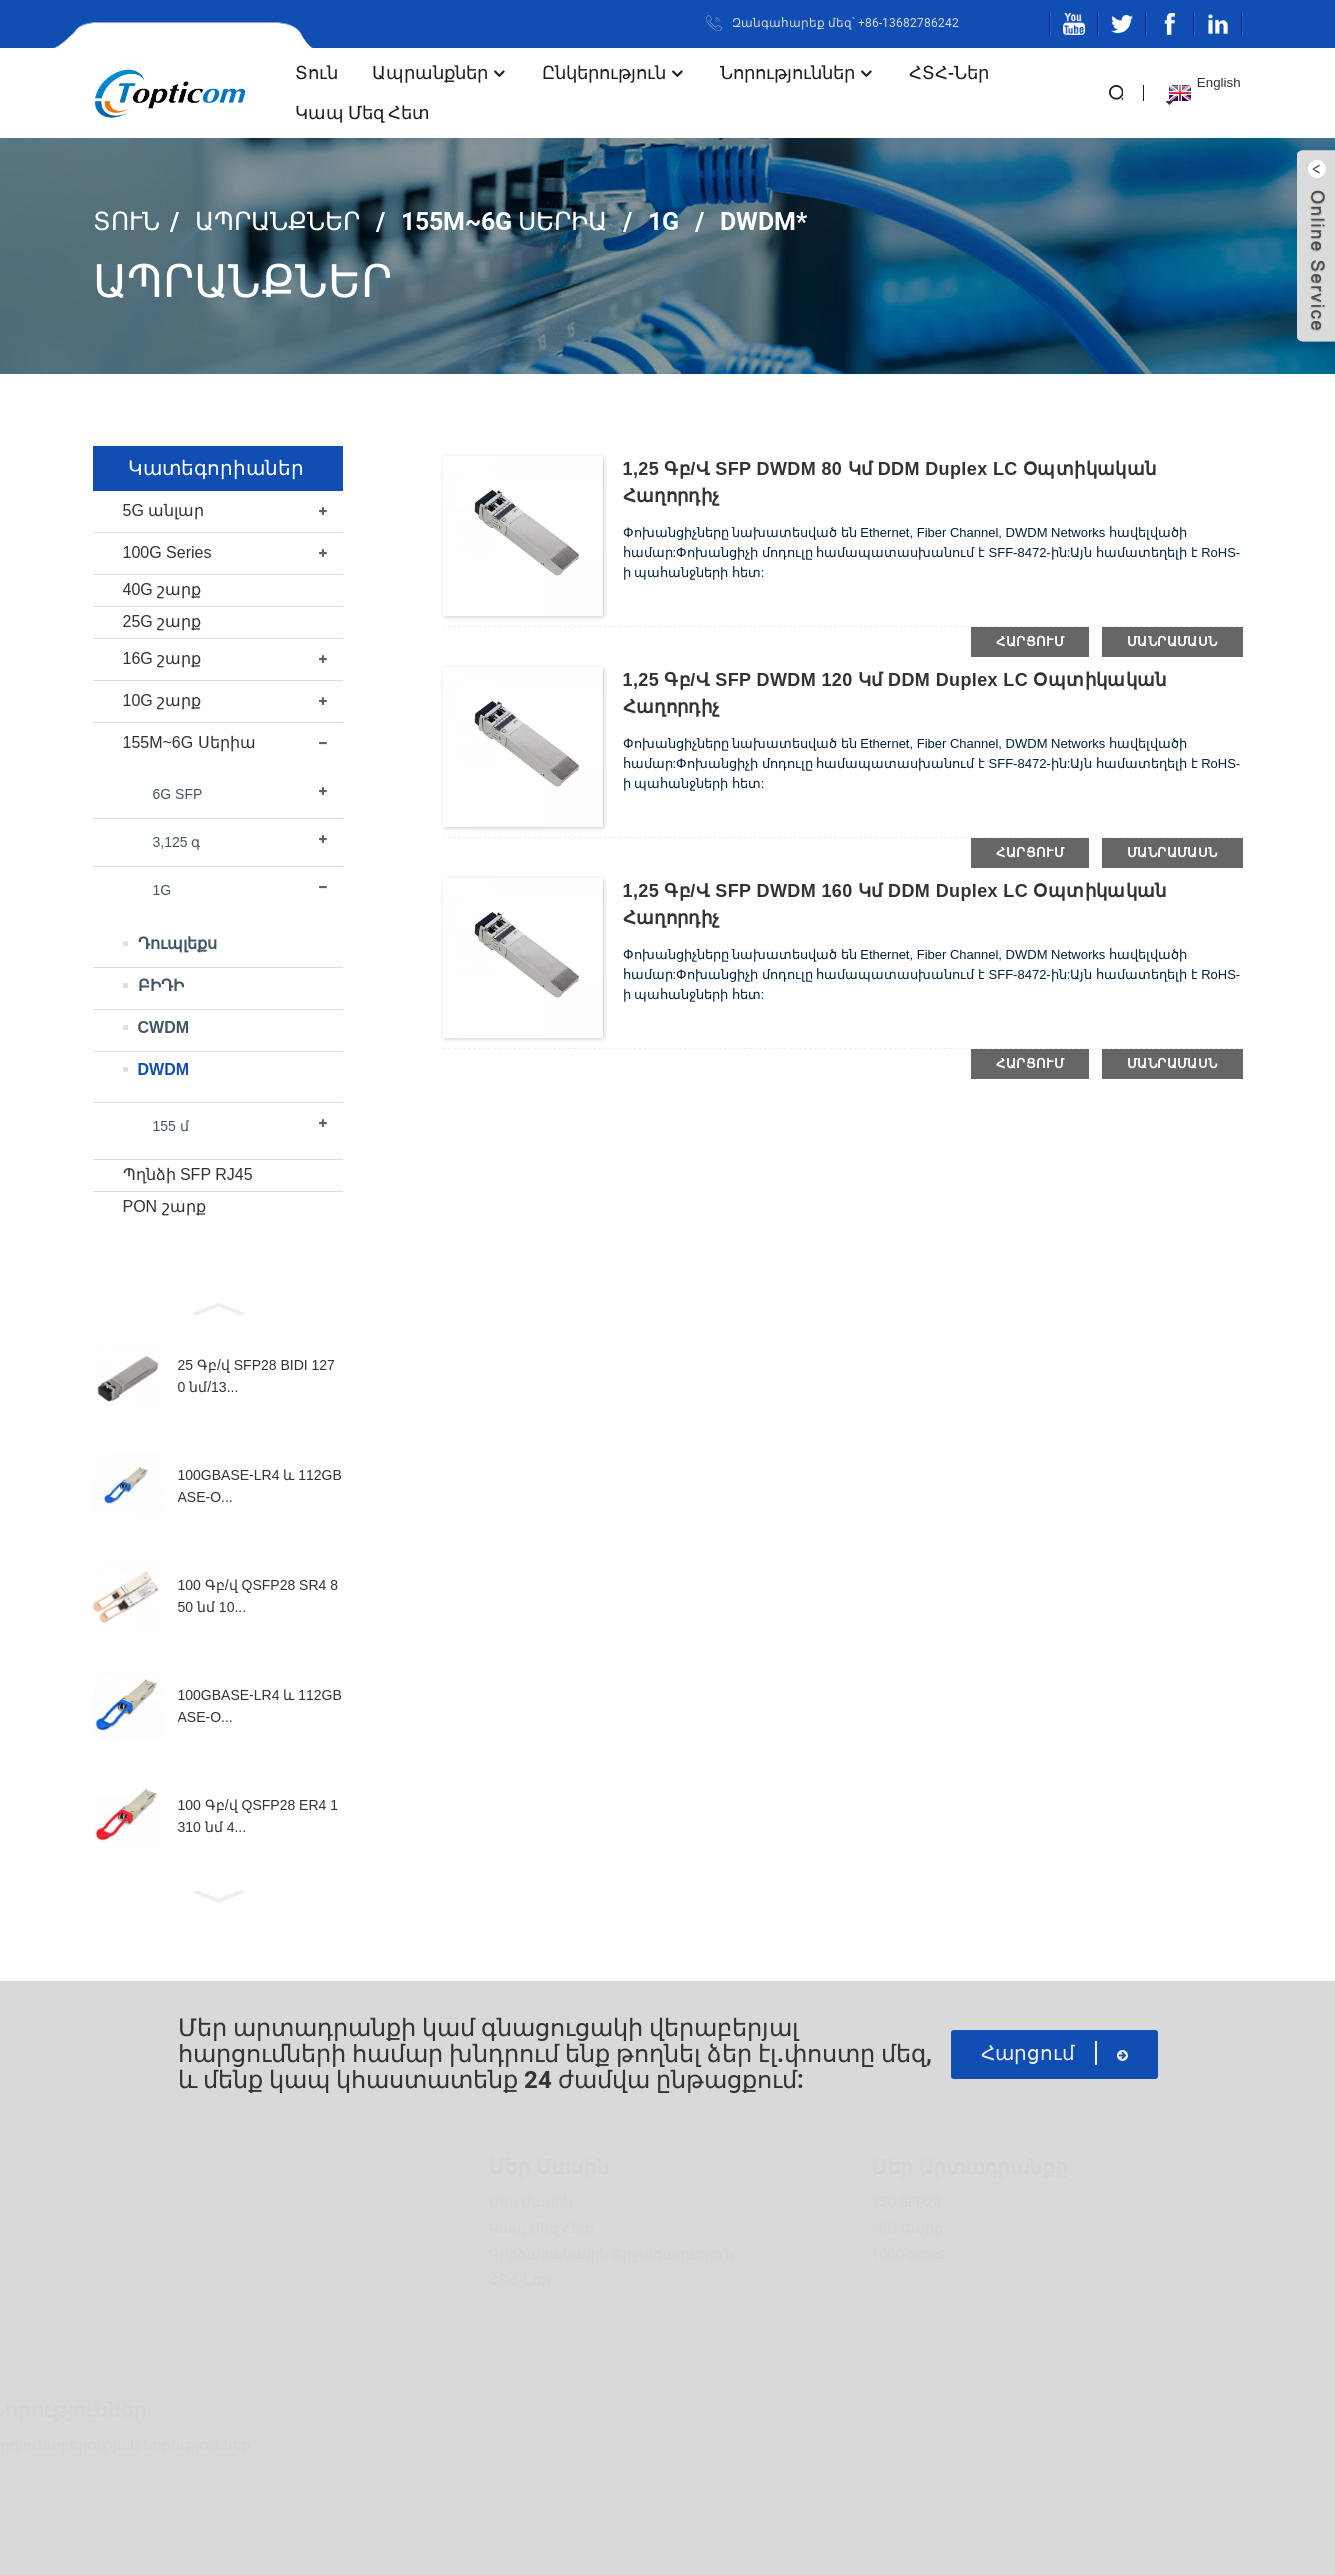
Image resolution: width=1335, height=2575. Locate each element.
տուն (316, 72)
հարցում (1030, 641)
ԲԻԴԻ (161, 985)
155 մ (171, 1126)
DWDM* (763, 221)
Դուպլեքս (177, 943)
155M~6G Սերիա (504, 221)
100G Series (167, 552)
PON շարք (164, 1206)
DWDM (164, 1069)
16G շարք (162, 658)
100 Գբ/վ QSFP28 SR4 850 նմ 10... (258, 1596)
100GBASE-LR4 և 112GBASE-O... (260, 1486)
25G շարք (162, 621)
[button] (218, 1307)
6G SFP (178, 794)
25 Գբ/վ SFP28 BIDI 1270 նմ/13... (256, 1376)
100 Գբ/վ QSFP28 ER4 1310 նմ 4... (258, 1816)
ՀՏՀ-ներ (949, 72)
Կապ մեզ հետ (362, 112)
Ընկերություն (614, 72)
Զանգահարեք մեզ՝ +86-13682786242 (845, 23)
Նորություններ (797, 72)
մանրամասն (1172, 641)
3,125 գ (177, 842)
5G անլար (164, 510)
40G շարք (162, 589)
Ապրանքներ (440, 72)
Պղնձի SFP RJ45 (188, 1174)
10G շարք (162, 700)
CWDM (164, 1027)
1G (663, 221)
